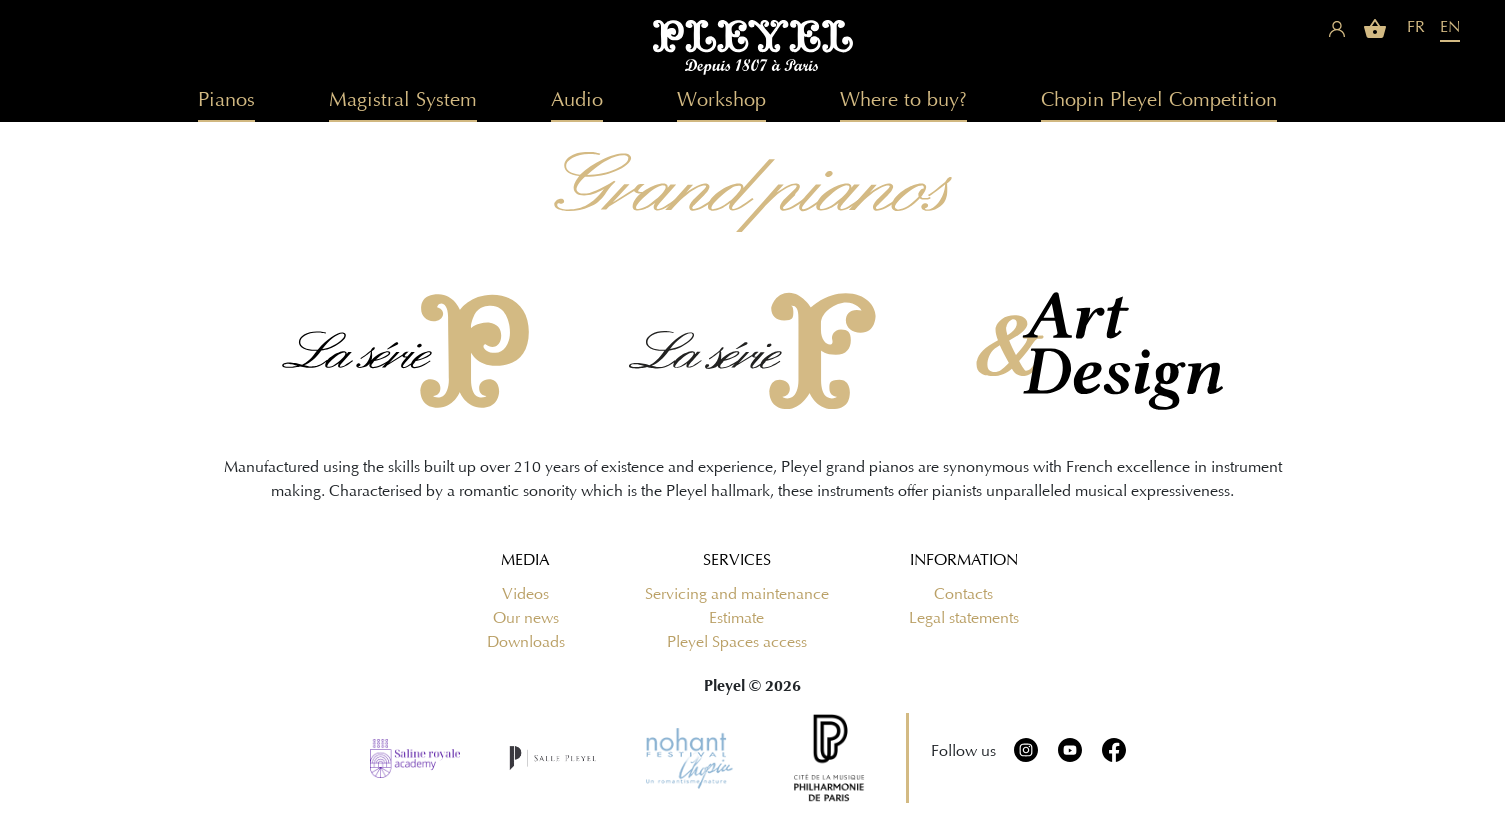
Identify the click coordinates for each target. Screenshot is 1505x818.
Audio (577, 99)
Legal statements (964, 618)
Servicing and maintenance (737, 594)
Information (964, 560)
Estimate (736, 618)
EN (1450, 27)
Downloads (526, 642)
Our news (526, 618)
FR (1416, 27)
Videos (525, 594)
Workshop (721, 99)
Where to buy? (903, 99)
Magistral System (403, 99)
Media (525, 560)
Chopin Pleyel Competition (1159, 99)
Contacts (963, 594)
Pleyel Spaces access (737, 642)
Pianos (226, 99)
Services (737, 560)
